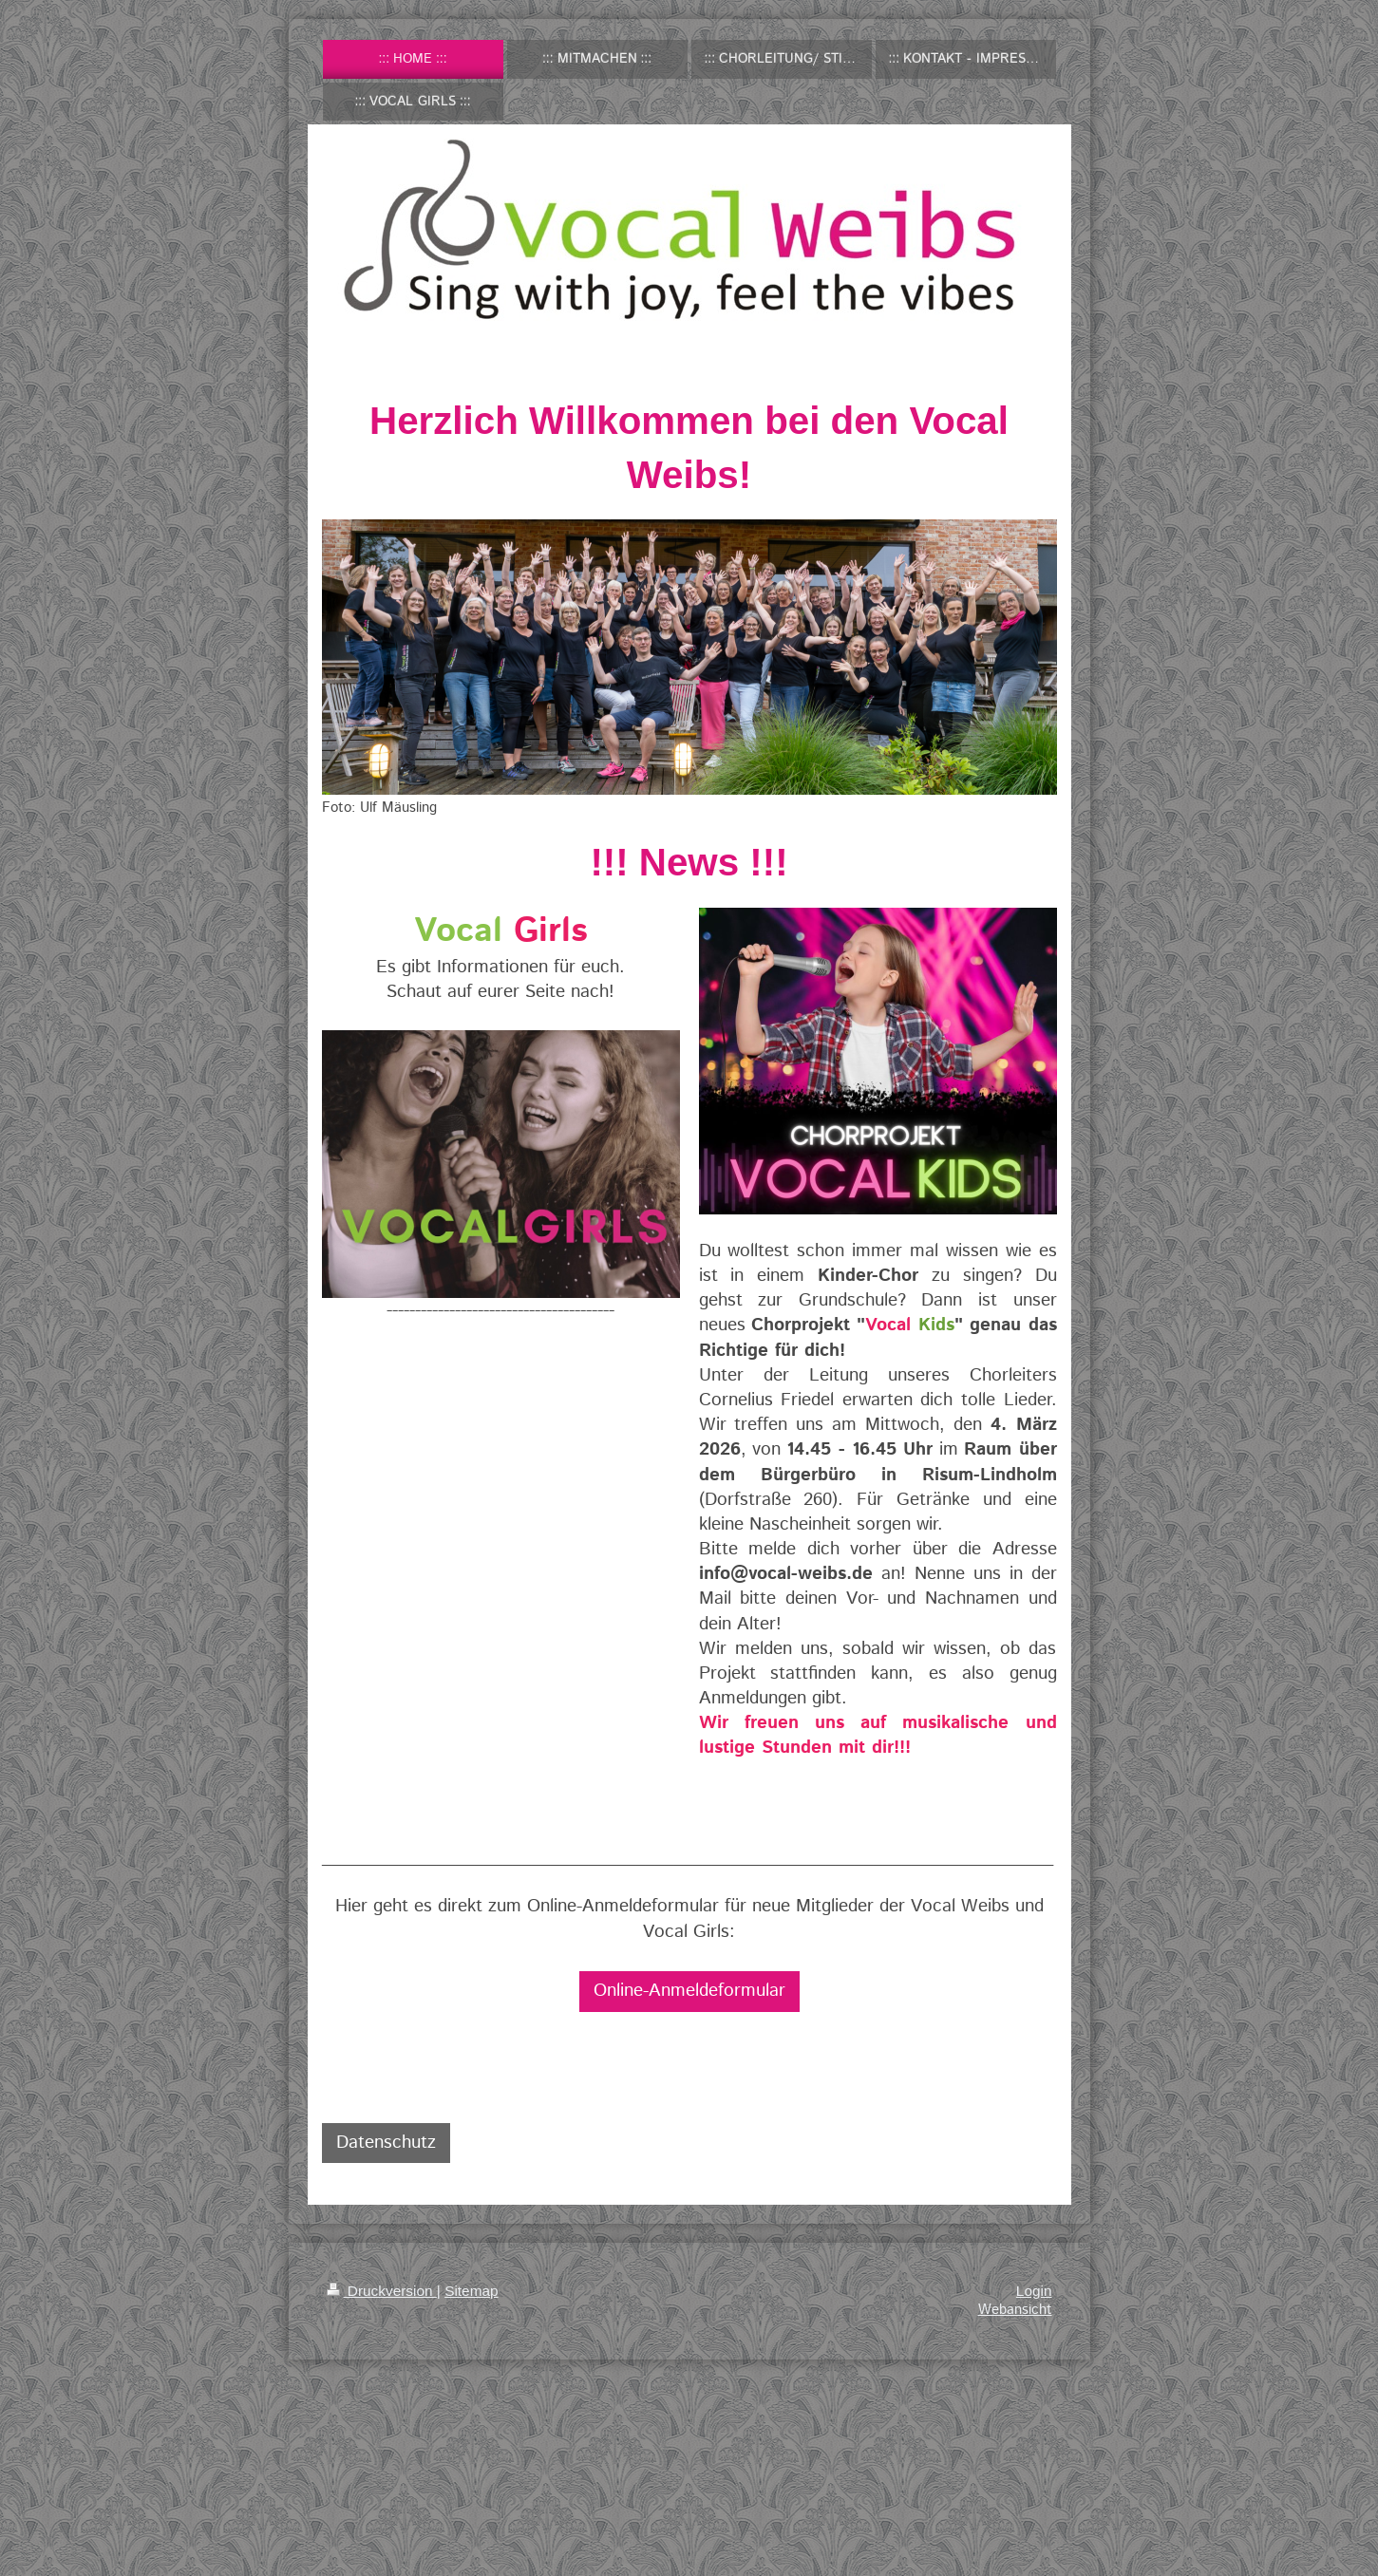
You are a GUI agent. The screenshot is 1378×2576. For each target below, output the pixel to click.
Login (1034, 2291)
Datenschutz (386, 2142)
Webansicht (1015, 2310)
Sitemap (471, 2291)
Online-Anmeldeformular (689, 1990)
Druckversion (382, 2291)
